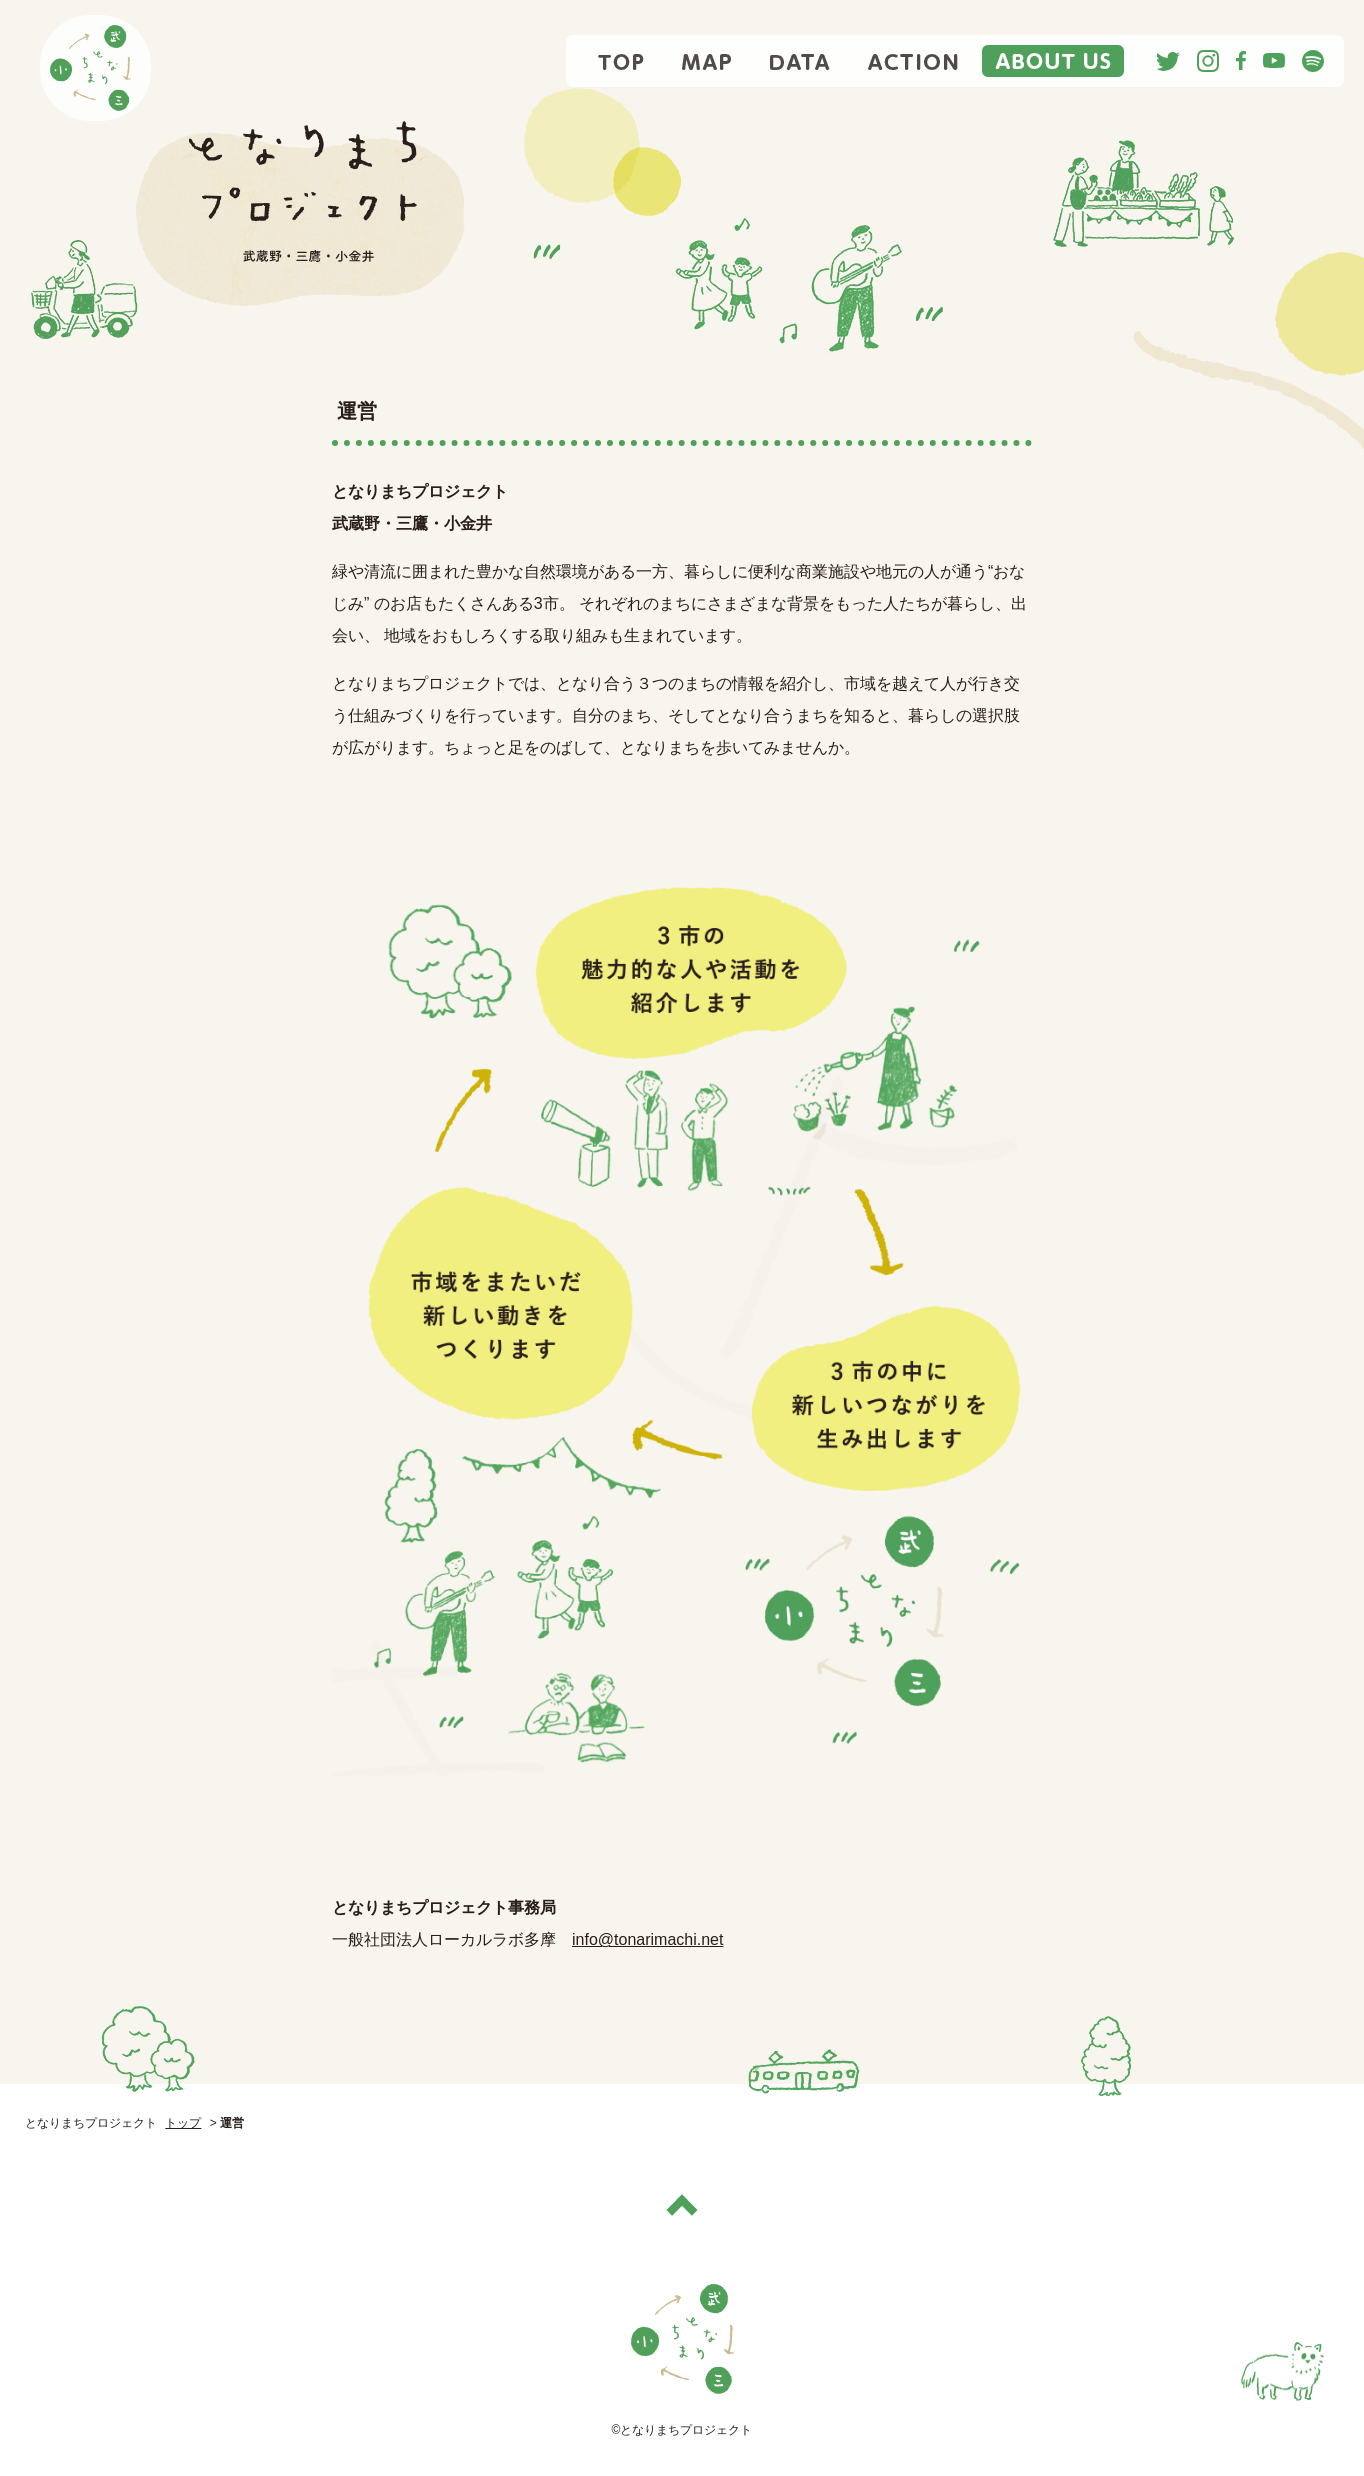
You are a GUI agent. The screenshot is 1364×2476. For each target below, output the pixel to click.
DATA (800, 61)
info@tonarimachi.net (647, 1939)
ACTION (913, 61)
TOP (622, 61)
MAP (707, 61)
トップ (183, 2123)
